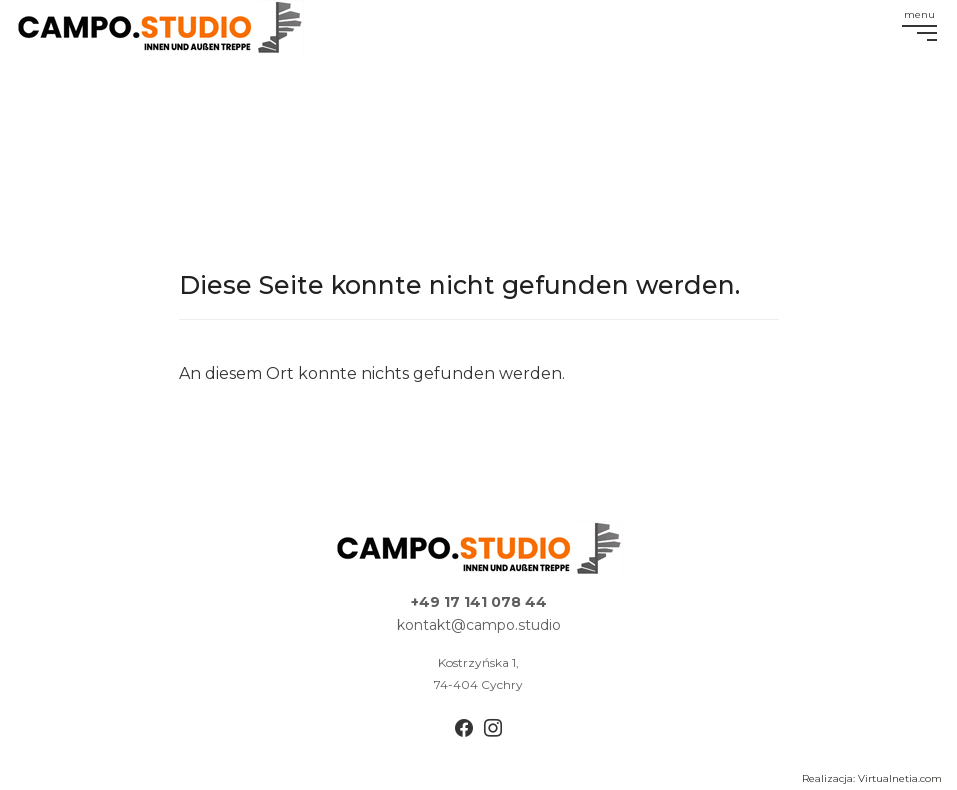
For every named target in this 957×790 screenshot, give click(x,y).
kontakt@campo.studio (479, 625)
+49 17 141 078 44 (479, 602)
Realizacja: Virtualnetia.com (872, 778)
